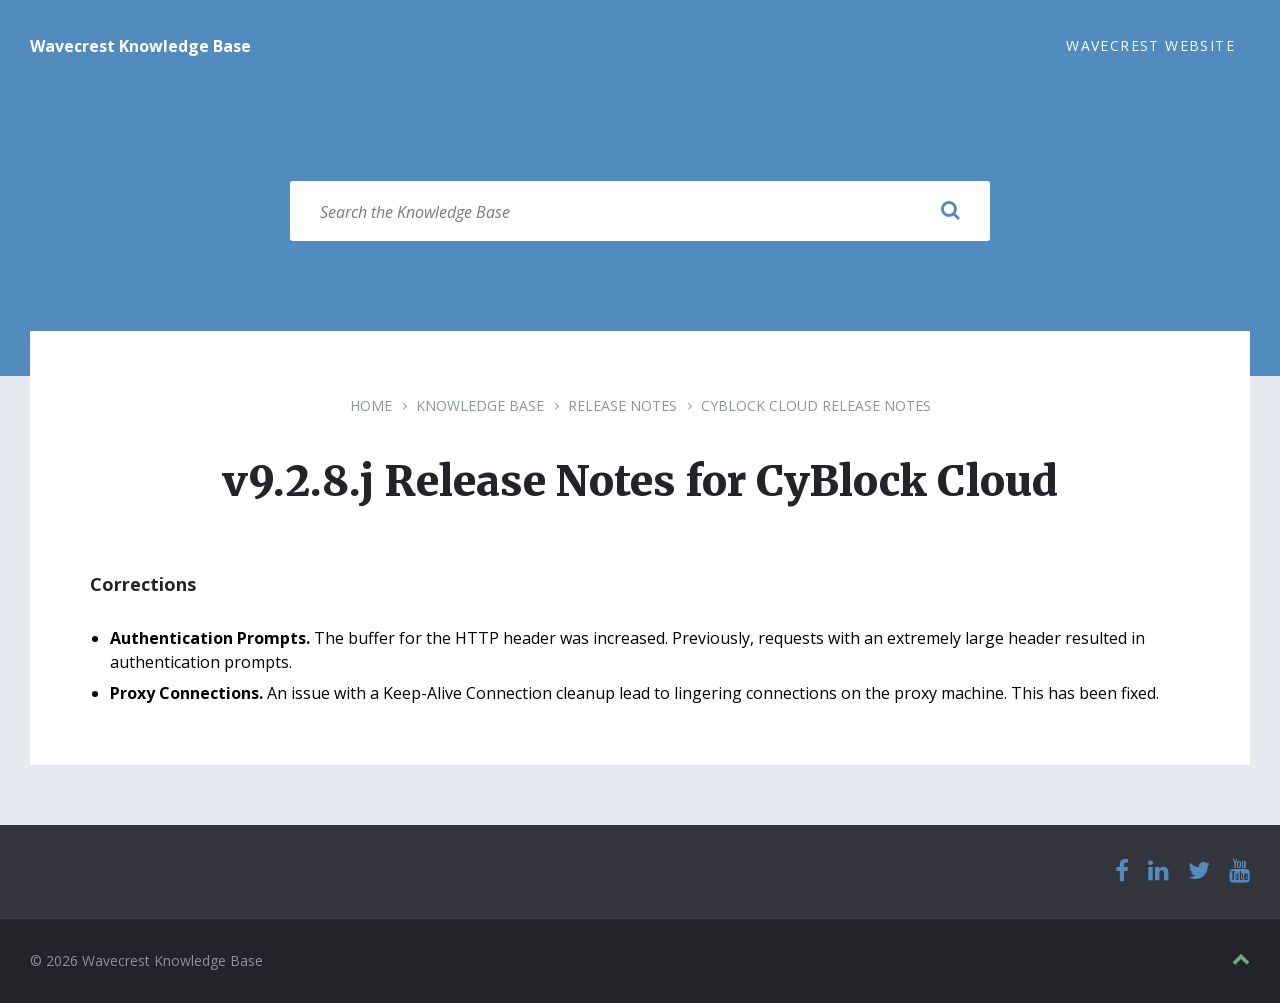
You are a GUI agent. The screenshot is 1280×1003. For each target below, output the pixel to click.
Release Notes (622, 405)
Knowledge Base (480, 405)
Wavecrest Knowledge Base (140, 46)
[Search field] (640, 211)
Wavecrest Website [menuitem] (1150, 45)
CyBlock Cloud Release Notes (816, 405)
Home (371, 405)
